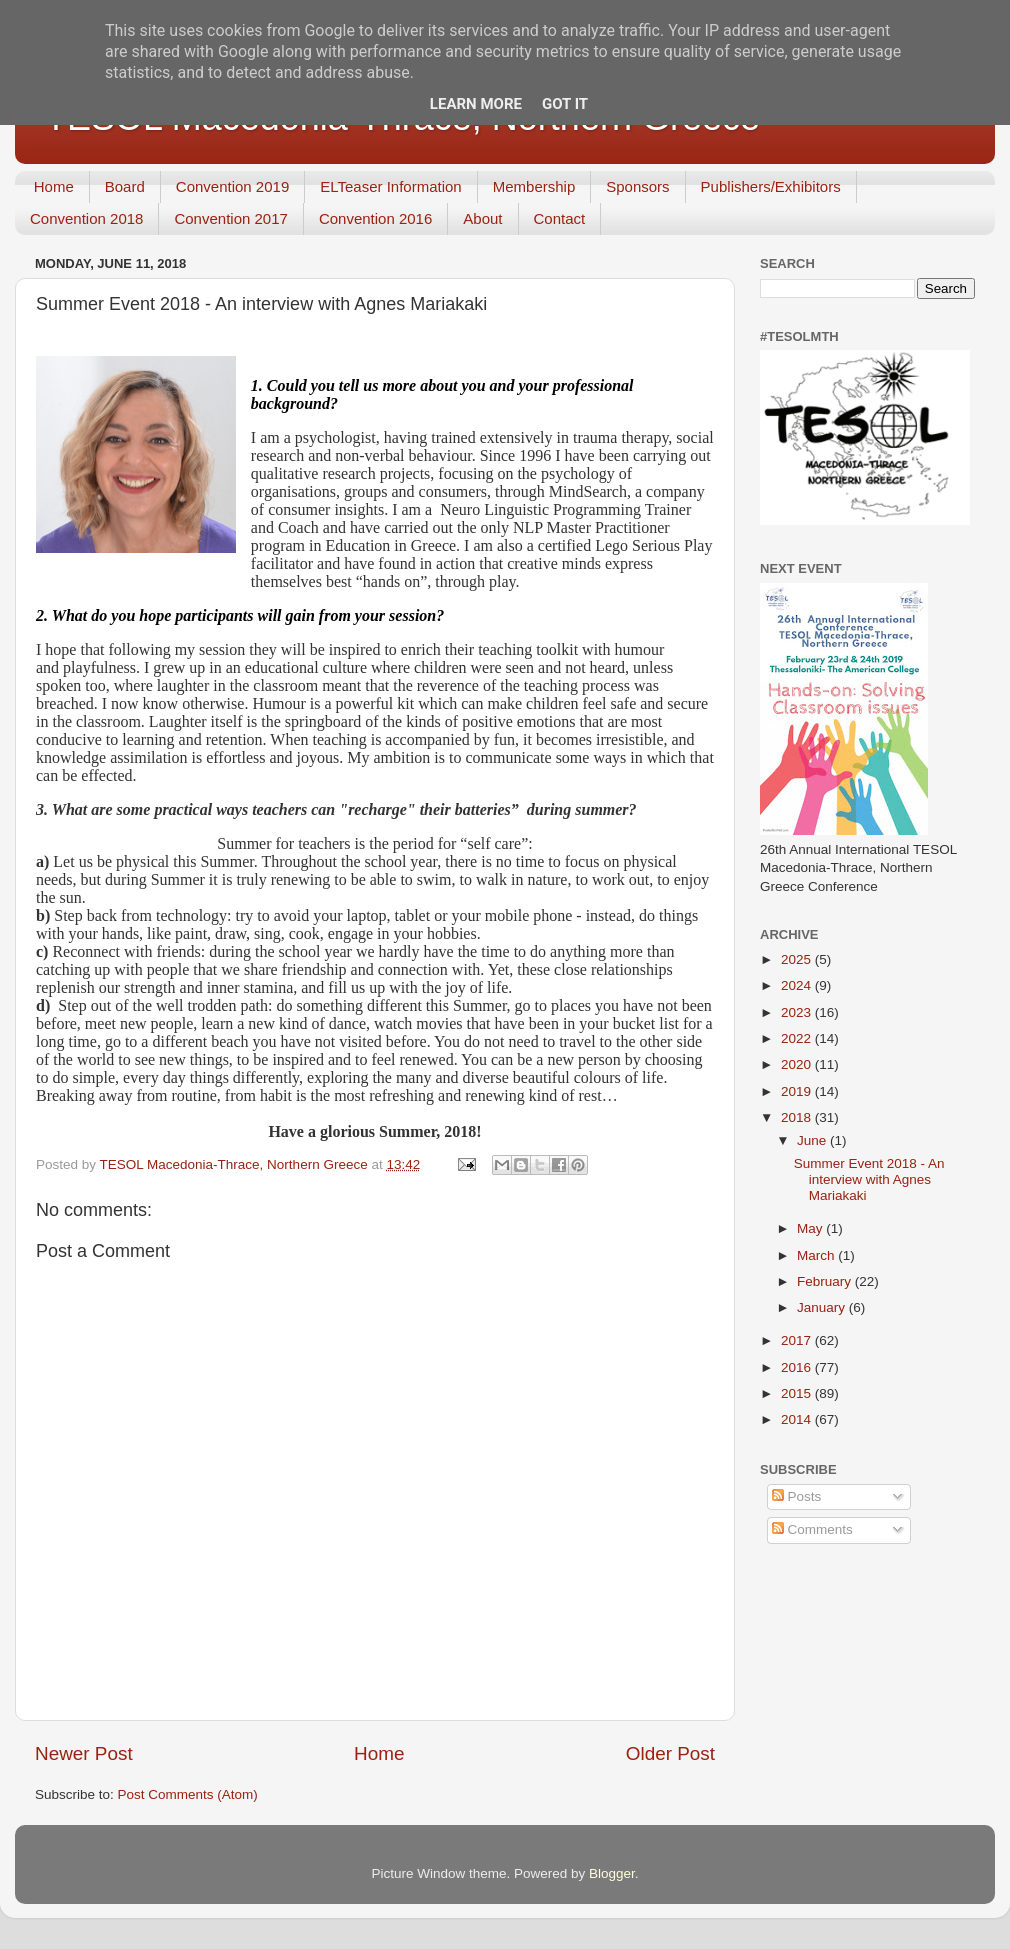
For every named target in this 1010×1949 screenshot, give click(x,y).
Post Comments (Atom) (188, 1794)
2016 (798, 1367)
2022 (798, 1038)
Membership (534, 186)
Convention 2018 (86, 218)
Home (54, 186)
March (817, 1255)
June (813, 1140)
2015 (798, 1393)
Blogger (612, 1873)
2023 (798, 1012)
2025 (798, 959)
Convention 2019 (232, 186)
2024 (798, 985)
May (811, 1228)
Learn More (476, 104)
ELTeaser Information (390, 186)
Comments (812, 1529)
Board (125, 186)
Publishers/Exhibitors (771, 186)
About (482, 218)
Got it (565, 104)
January (823, 1307)
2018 (798, 1117)
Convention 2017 (230, 218)
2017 (798, 1340)
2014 (798, 1419)
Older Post (670, 1753)
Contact (560, 218)
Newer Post (84, 1753)
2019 (798, 1091)
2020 (798, 1064)
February (826, 1281)
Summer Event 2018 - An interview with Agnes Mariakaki (869, 1179)
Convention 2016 (375, 218)
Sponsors (637, 186)
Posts (797, 1496)
